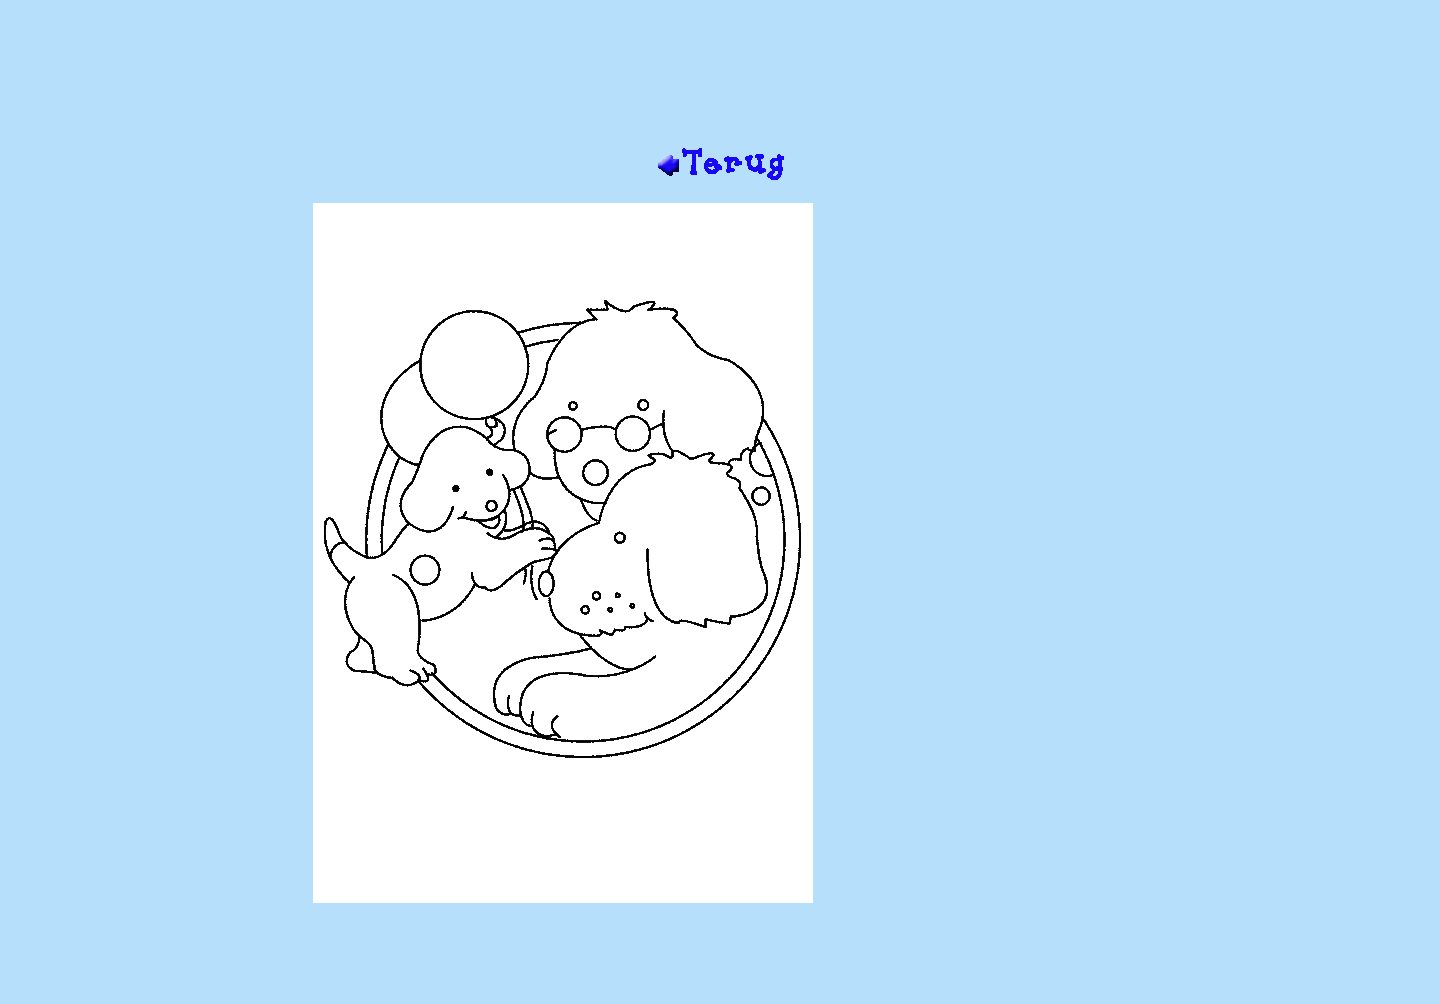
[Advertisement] (720, 81)
